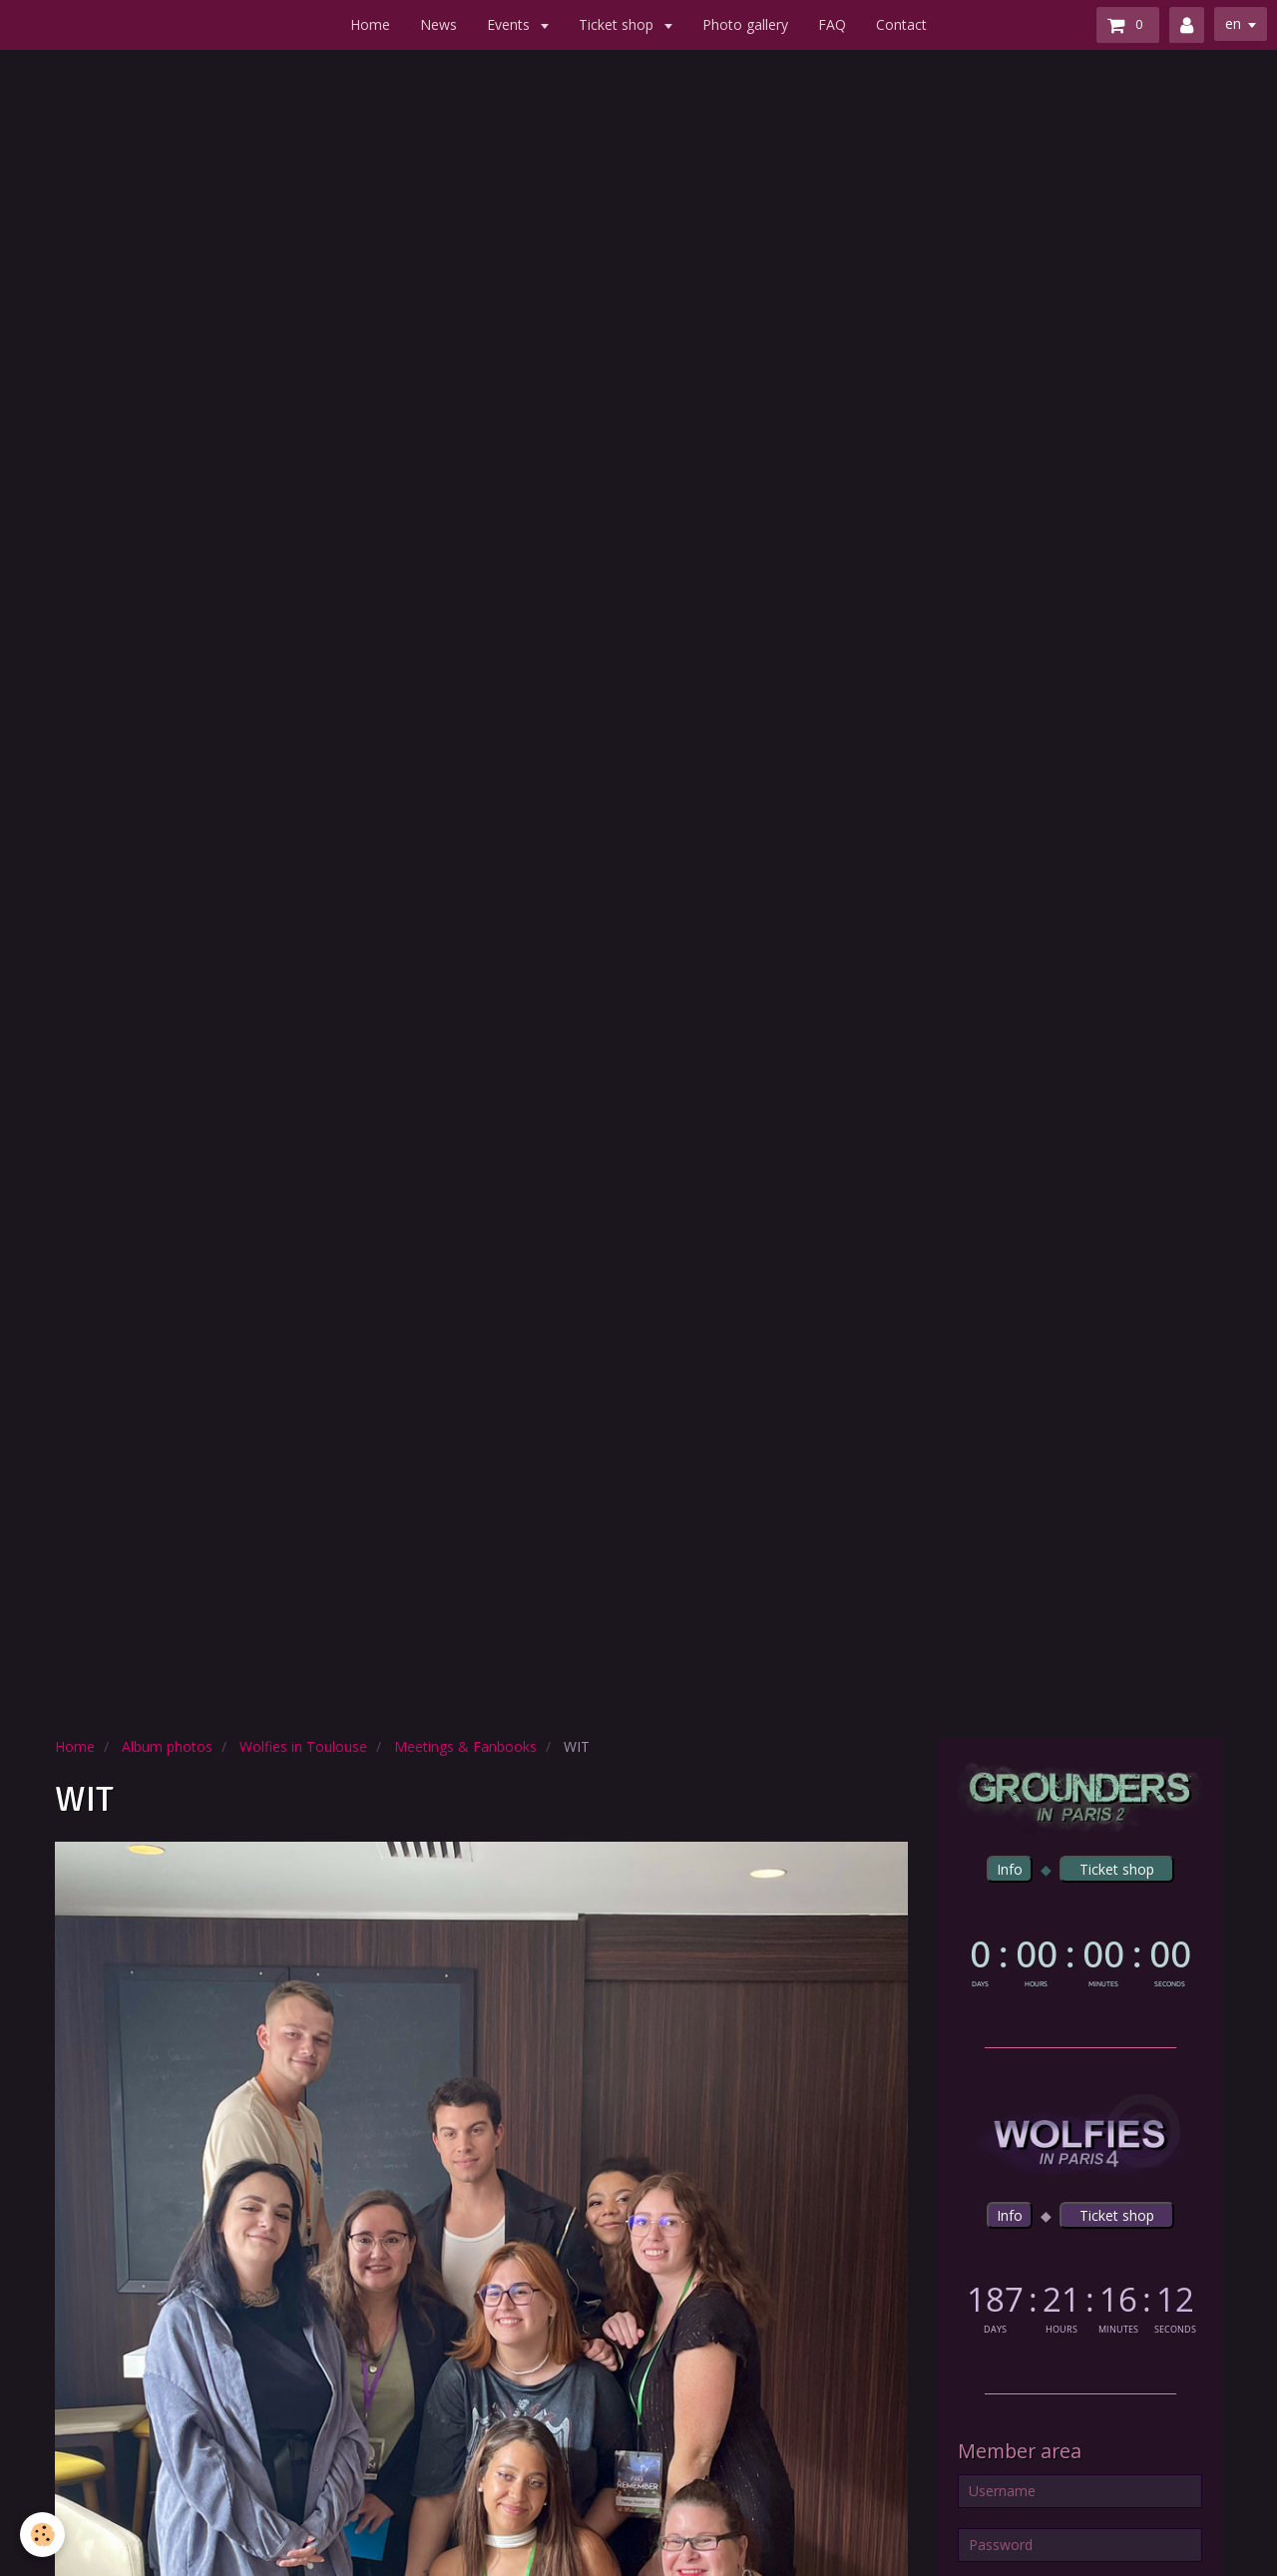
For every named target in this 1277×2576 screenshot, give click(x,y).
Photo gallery (745, 24)
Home (370, 24)
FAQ (832, 24)
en (1233, 23)
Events (510, 24)
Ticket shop (618, 24)
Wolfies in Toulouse (303, 1746)
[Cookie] (42, 2534)
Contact (901, 24)
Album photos (167, 1746)
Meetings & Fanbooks (465, 1746)
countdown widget (1080, 1959)
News (438, 24)
